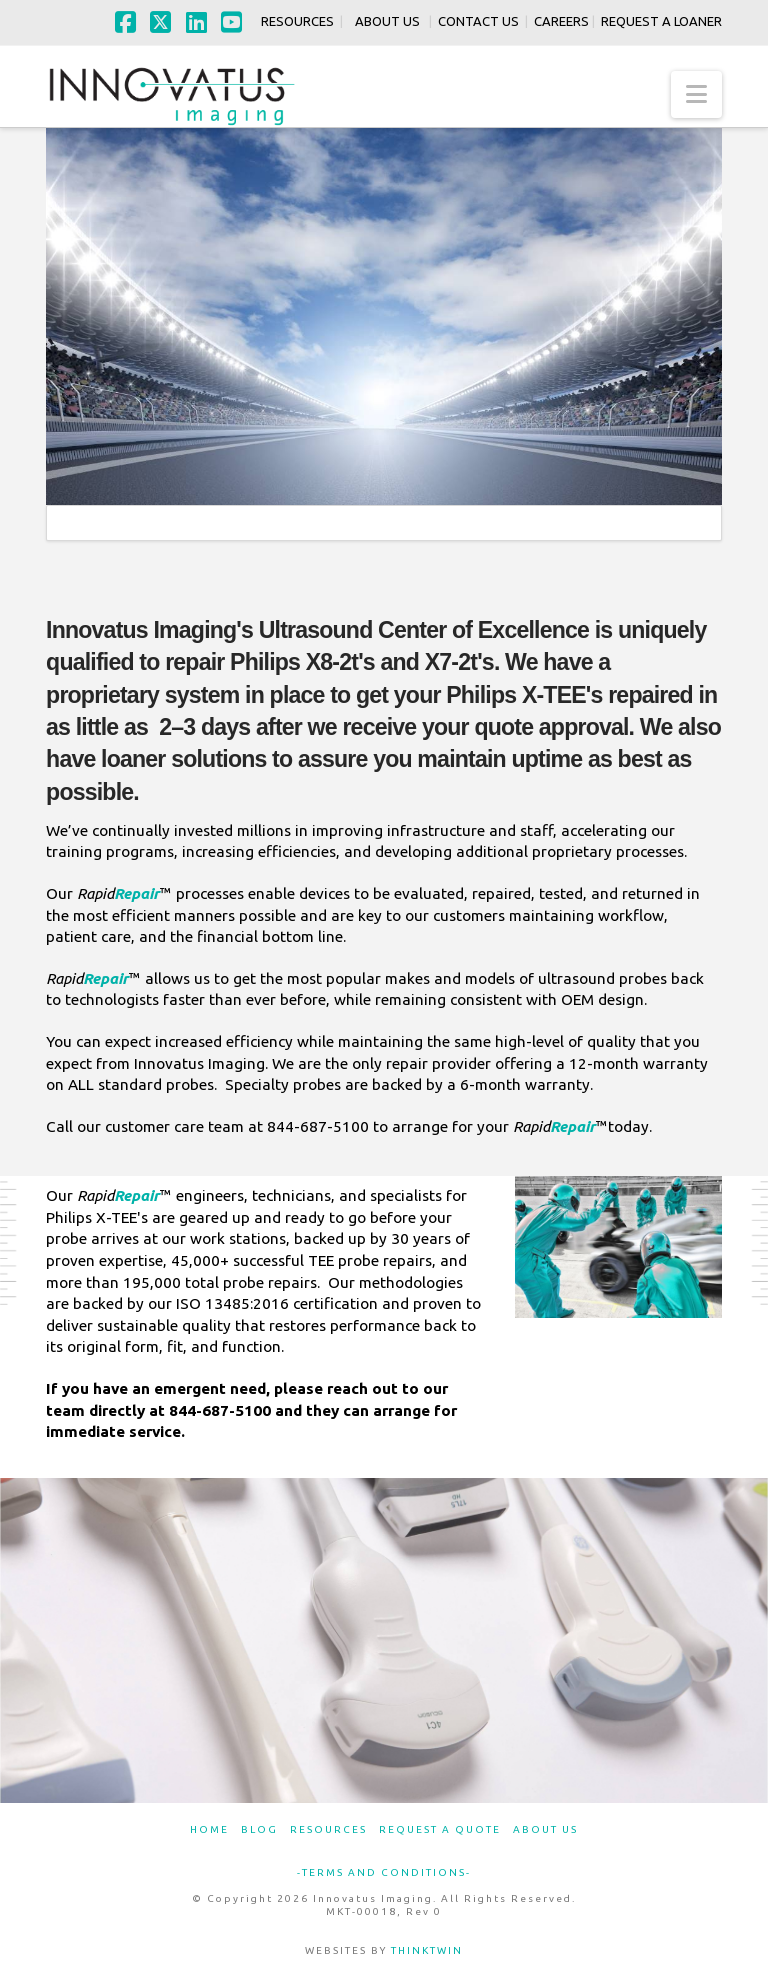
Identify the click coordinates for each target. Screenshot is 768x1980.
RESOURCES (294, 21)
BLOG (259, 1829)
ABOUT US (387, 21)
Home (209, 1829)
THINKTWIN (427, 1950)
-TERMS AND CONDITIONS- (384, 1872)
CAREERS (558, 21)
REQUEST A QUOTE (440, 1829)
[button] (696, 94)
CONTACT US (475, 21)
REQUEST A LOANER (661, 21)
